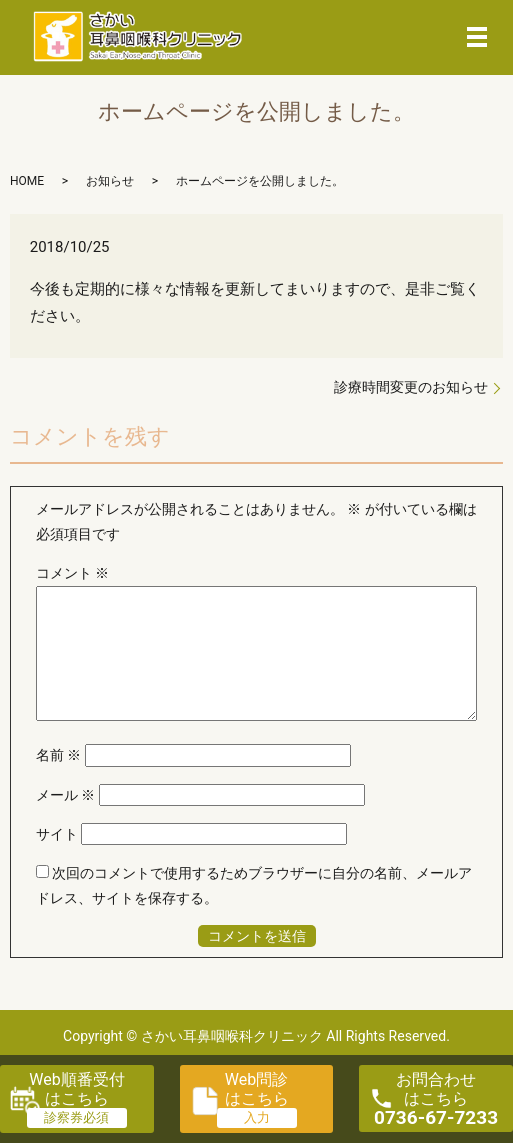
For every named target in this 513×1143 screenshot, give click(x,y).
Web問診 (257, 1089)
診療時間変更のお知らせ (411, 387)
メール (65, 795)
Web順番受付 (76, 1089)
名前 (58, 755)
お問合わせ (436, 1099)
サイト (57, 834)
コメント (72, 573)
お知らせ (110, 181)
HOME (27, 181)
